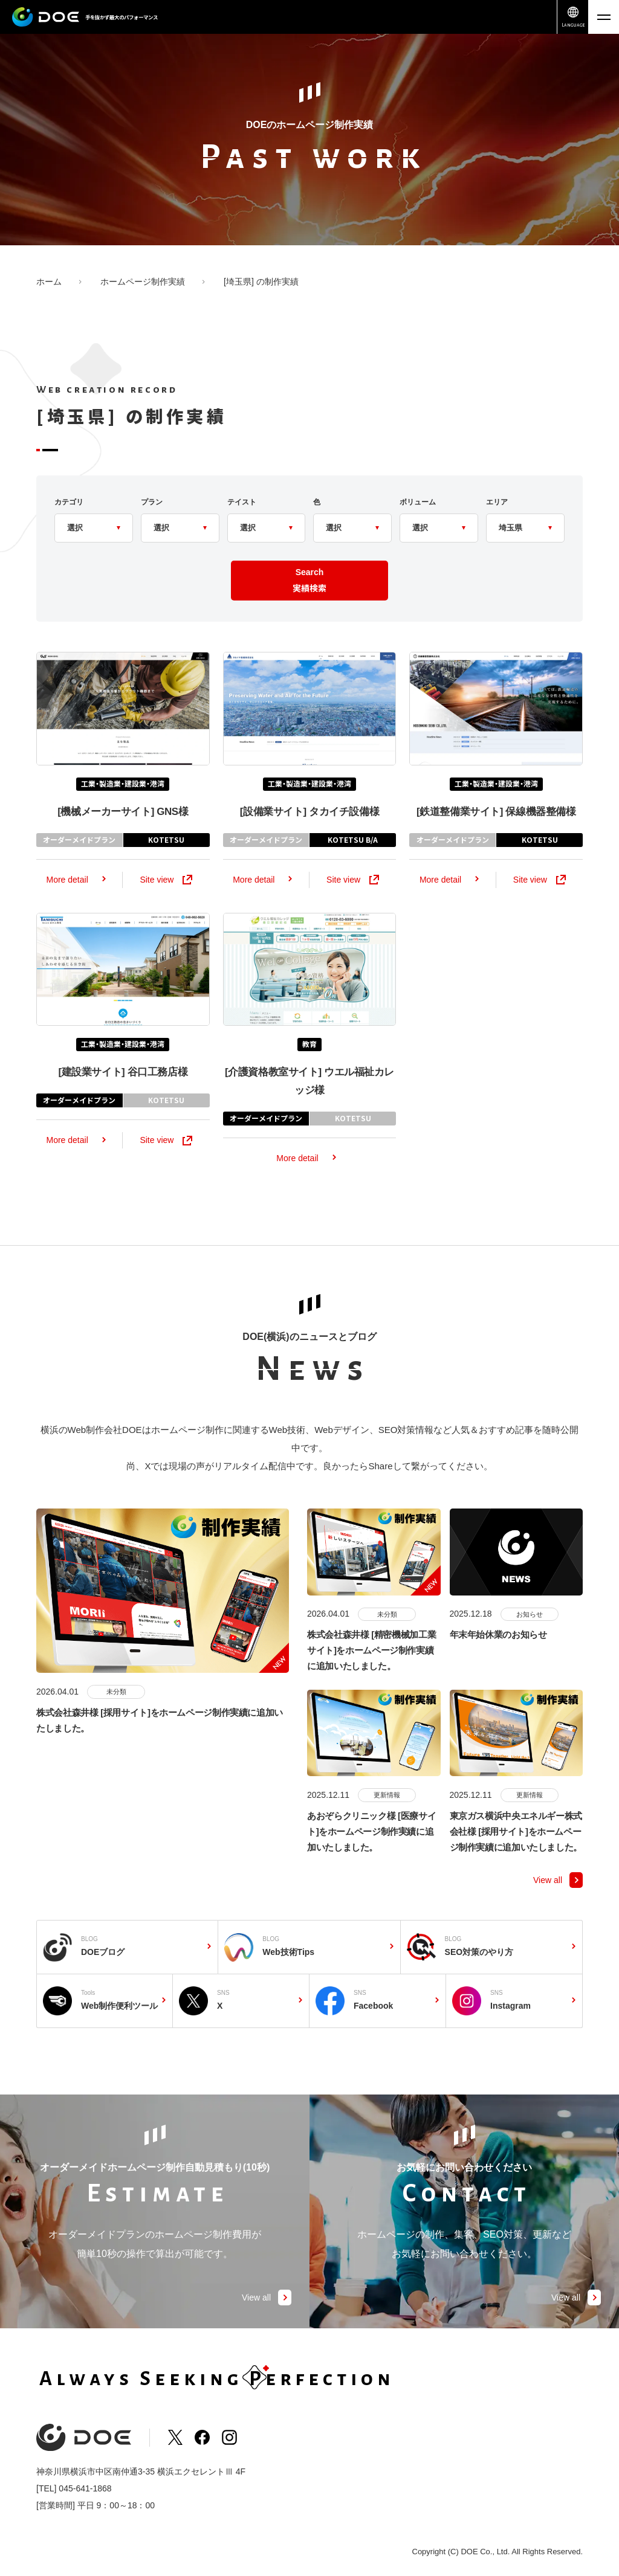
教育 (309, 1069)
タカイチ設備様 (309, 837)
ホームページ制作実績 (142, 281)
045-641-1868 (85, 2488)
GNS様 (122, 837)
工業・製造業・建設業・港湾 (122, 808)
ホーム (49, 281)
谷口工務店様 (122, 1098)
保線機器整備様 (495, 837)
